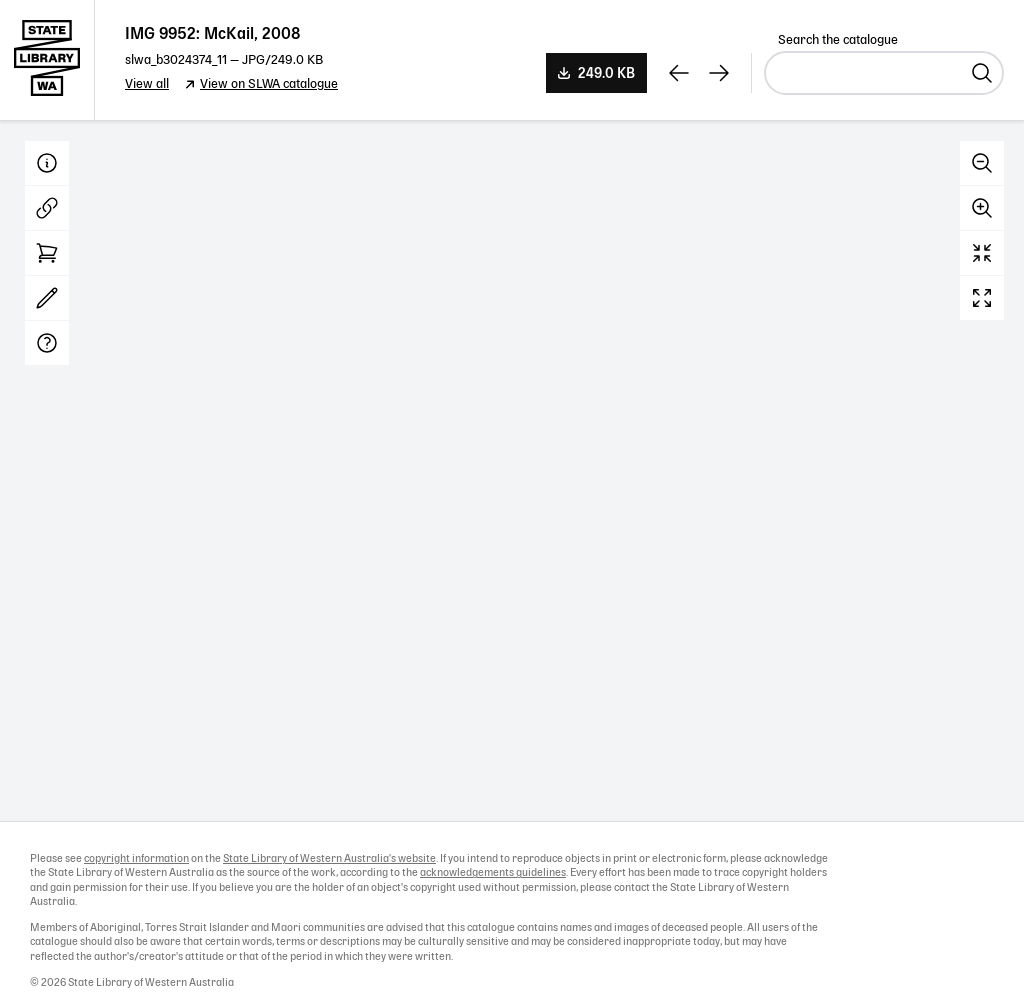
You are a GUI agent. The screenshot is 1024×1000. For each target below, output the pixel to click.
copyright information (136, 859)
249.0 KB (606, 74)
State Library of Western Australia (47, 60)
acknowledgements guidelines (493, 873)
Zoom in (982, 208)
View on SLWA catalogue (269, 84)
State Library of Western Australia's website (329, 859)
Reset (982, 253)
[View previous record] (679, 73)
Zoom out (982, 163)
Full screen (982, 298)
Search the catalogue (838, 40)
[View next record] (719, 73)
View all (147, 84)
